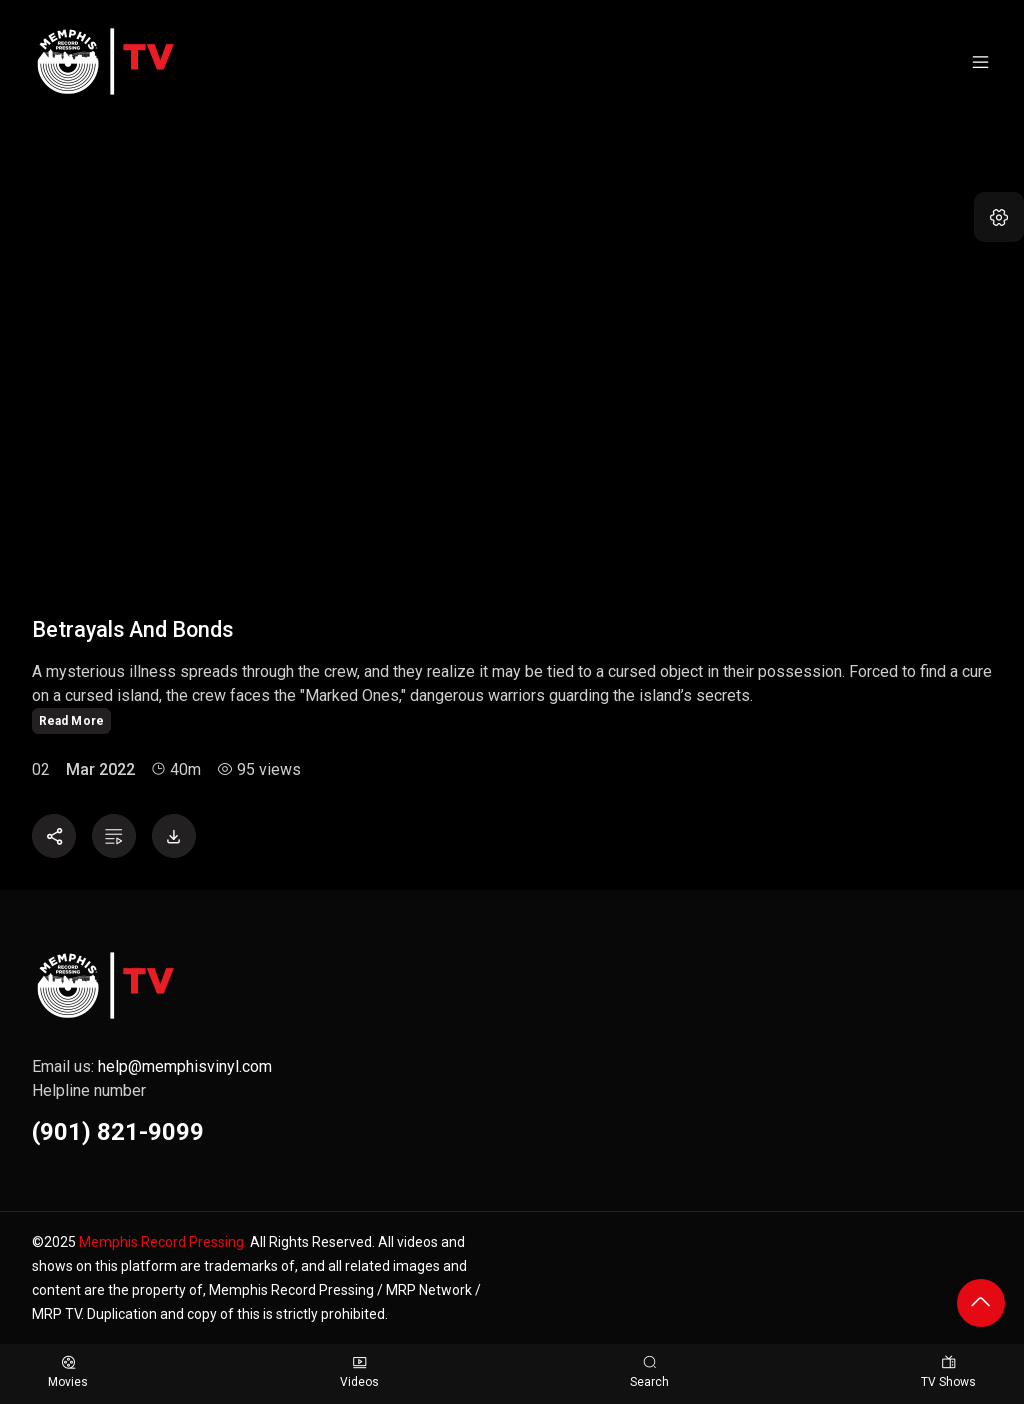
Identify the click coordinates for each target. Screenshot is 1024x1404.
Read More (71, 721)
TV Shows (948, 1372)
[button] (999, 217)
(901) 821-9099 (118, 1132)
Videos (359, 1372)
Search (649, 1372)
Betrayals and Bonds (132, 629)
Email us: (152, 1066)
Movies (68, 1372)
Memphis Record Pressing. (163, 1242)
